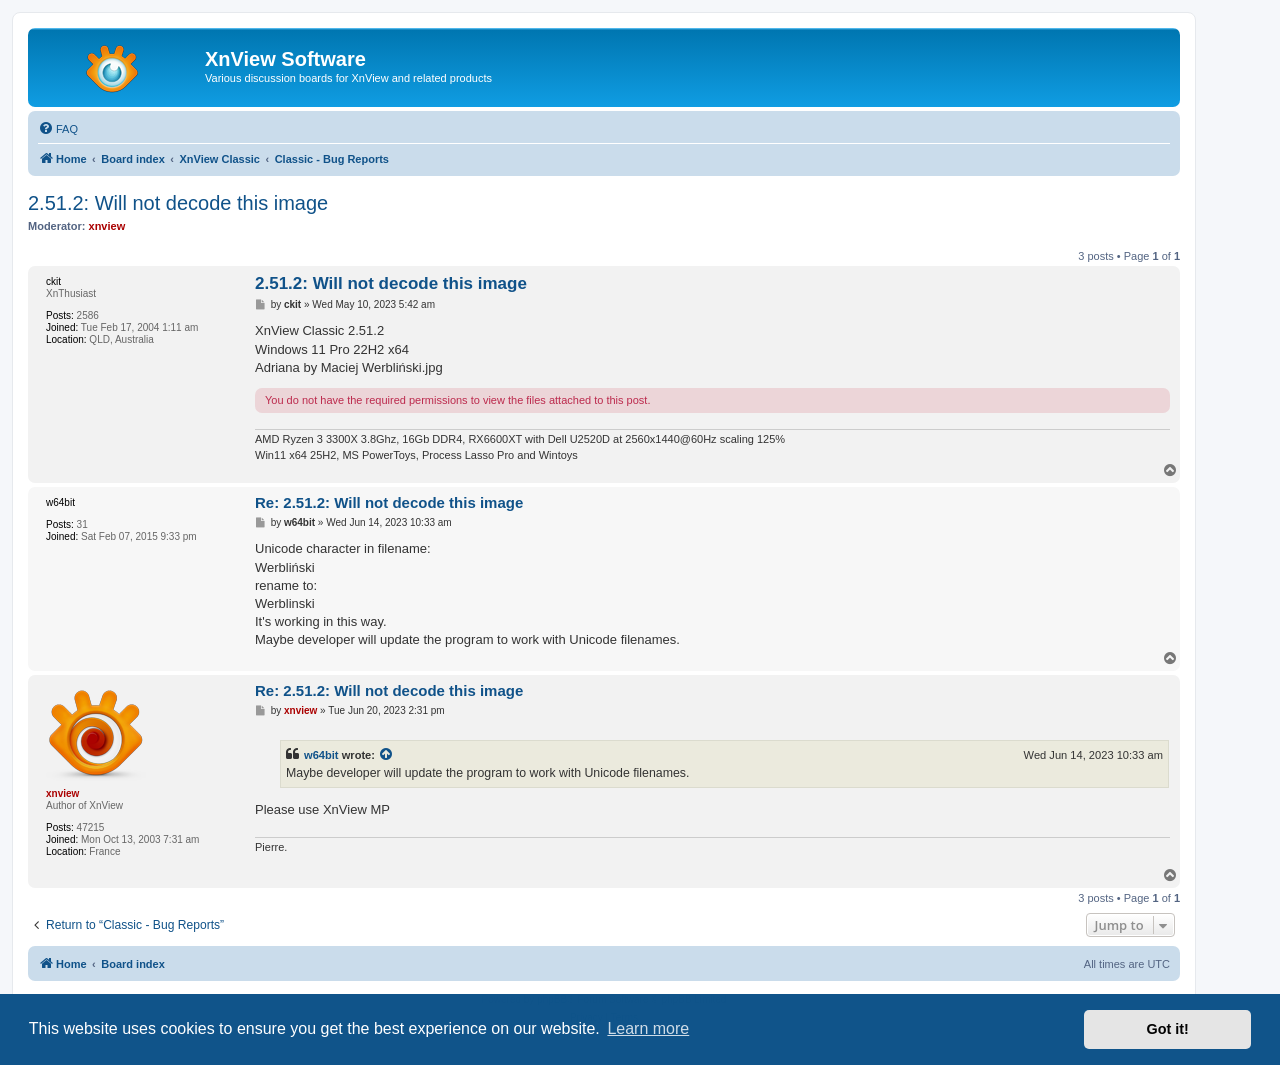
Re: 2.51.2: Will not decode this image (389, 502)
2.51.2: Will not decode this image (178, 203)
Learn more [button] (648, 1028)
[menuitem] (58, 129)
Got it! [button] (1168, 1029)
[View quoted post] (387, 755)
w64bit (321, 755)
